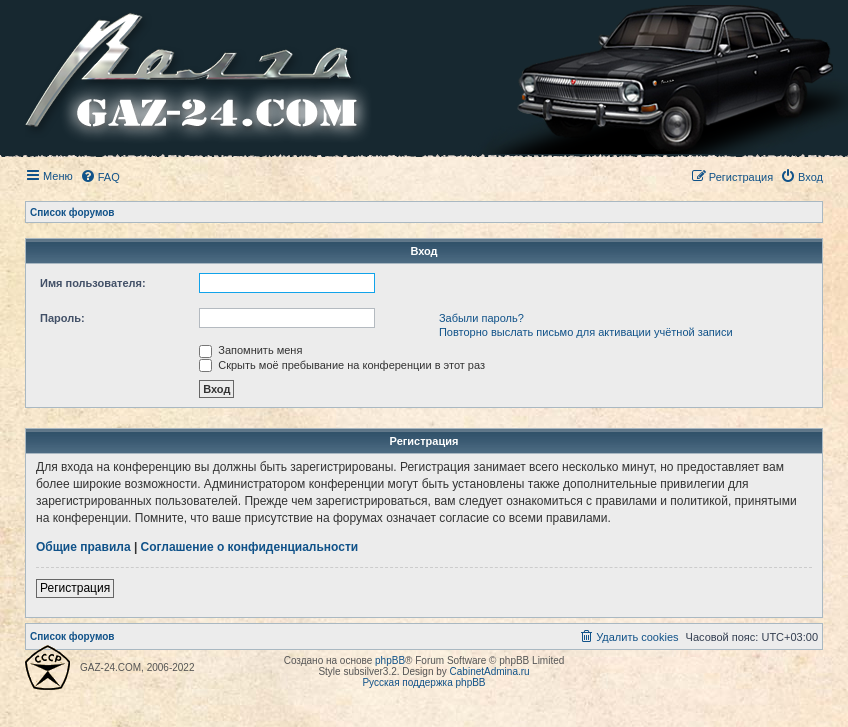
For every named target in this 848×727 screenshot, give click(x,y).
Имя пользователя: (93, 283)
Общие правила (83, 547)
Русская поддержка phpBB (423, 682)
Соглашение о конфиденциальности (250, 547)
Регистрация (75, 588)
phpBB (390, 660)
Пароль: (62, 318)
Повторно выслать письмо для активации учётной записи (586, 332)
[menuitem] (100, 177)
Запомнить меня (250, 350)
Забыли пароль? (481, 318)
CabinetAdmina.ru (490, 671)
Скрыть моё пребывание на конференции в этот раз (342, 365)
